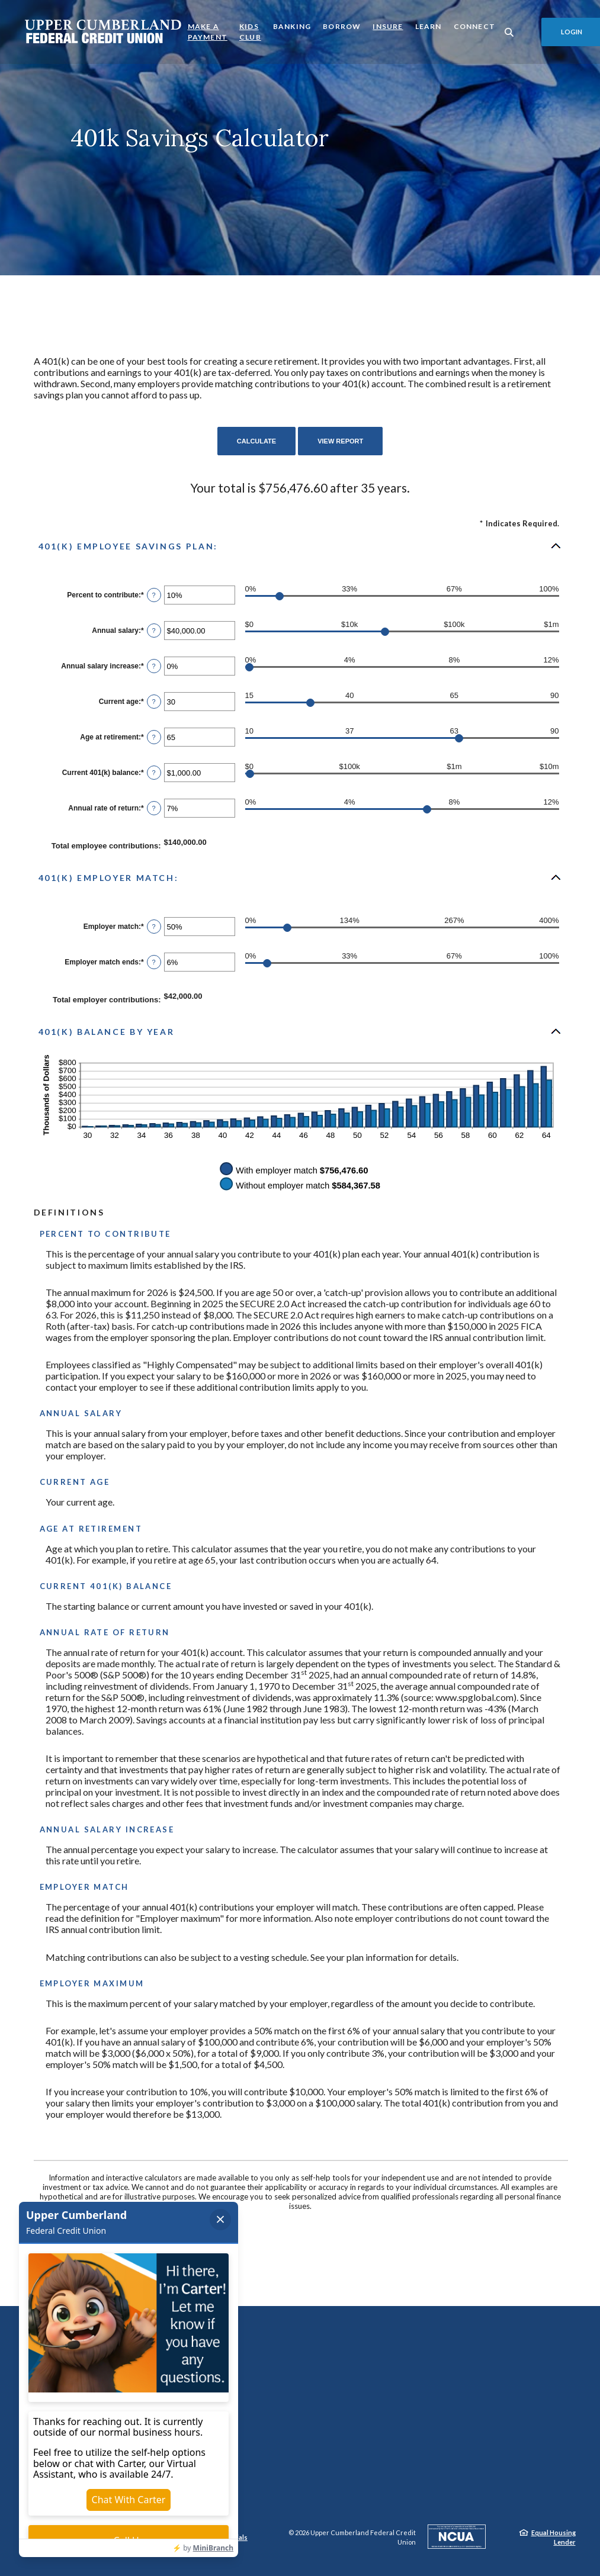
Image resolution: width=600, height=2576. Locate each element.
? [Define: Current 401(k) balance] (154, 772)
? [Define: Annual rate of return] (154, 808)
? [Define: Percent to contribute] (154, 595)
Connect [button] (474, 26)
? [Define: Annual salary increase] (154, 666)
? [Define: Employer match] (154, 926)
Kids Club (250, 31)
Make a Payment (207, 31)
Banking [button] (292, 26)
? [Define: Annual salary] (154, 630)
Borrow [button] (342, 26)
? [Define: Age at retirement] (154, 737)
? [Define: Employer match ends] (154, 962)
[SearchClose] (509, 32)
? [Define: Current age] (154, 701)
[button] (300, 546)
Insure (388, 26)
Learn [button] (428, 26)
